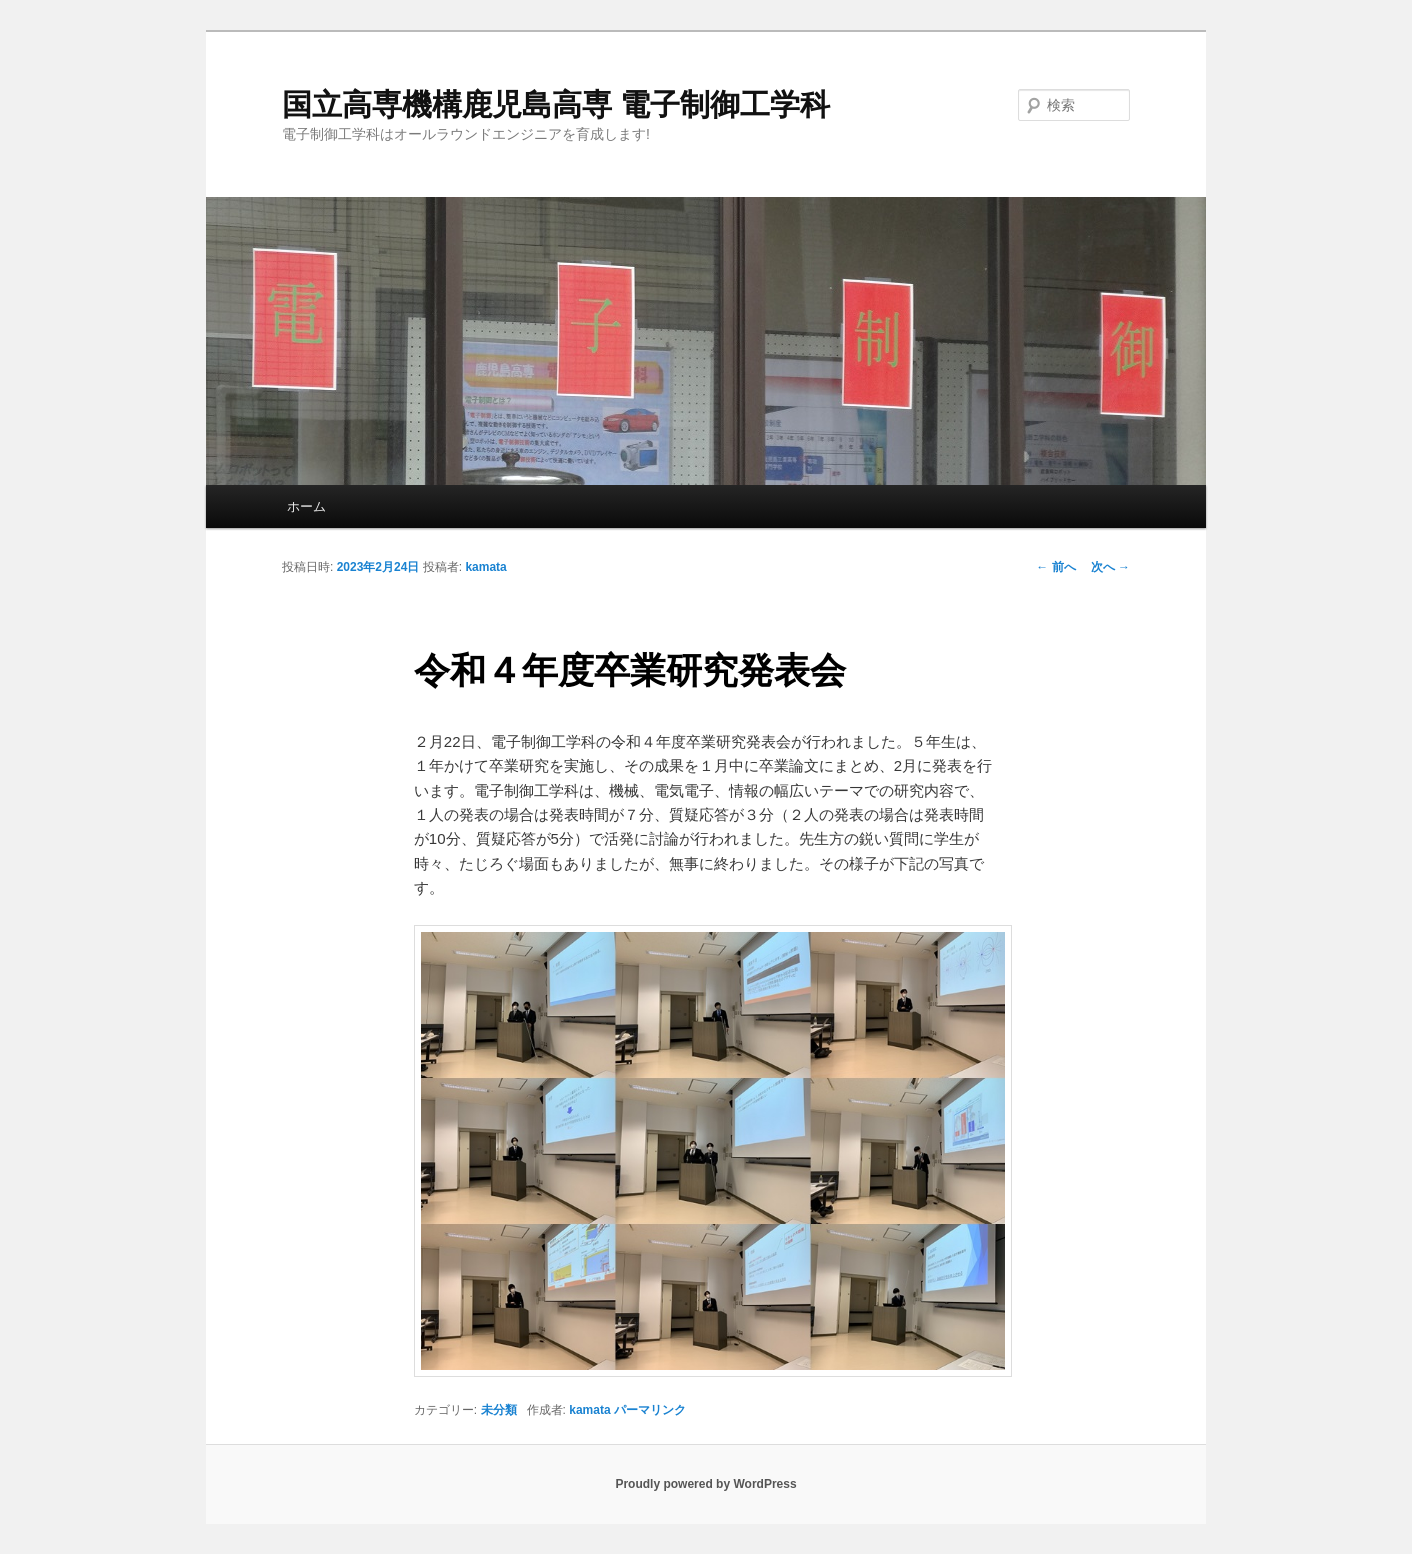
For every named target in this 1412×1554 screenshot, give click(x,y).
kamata (485, 567)
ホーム (306, 506)
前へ (1055, 567)
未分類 (499, 1410)
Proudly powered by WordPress (705, 1484)
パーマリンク (650, 1410)
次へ (1110, 567)
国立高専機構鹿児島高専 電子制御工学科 (556, 104)
